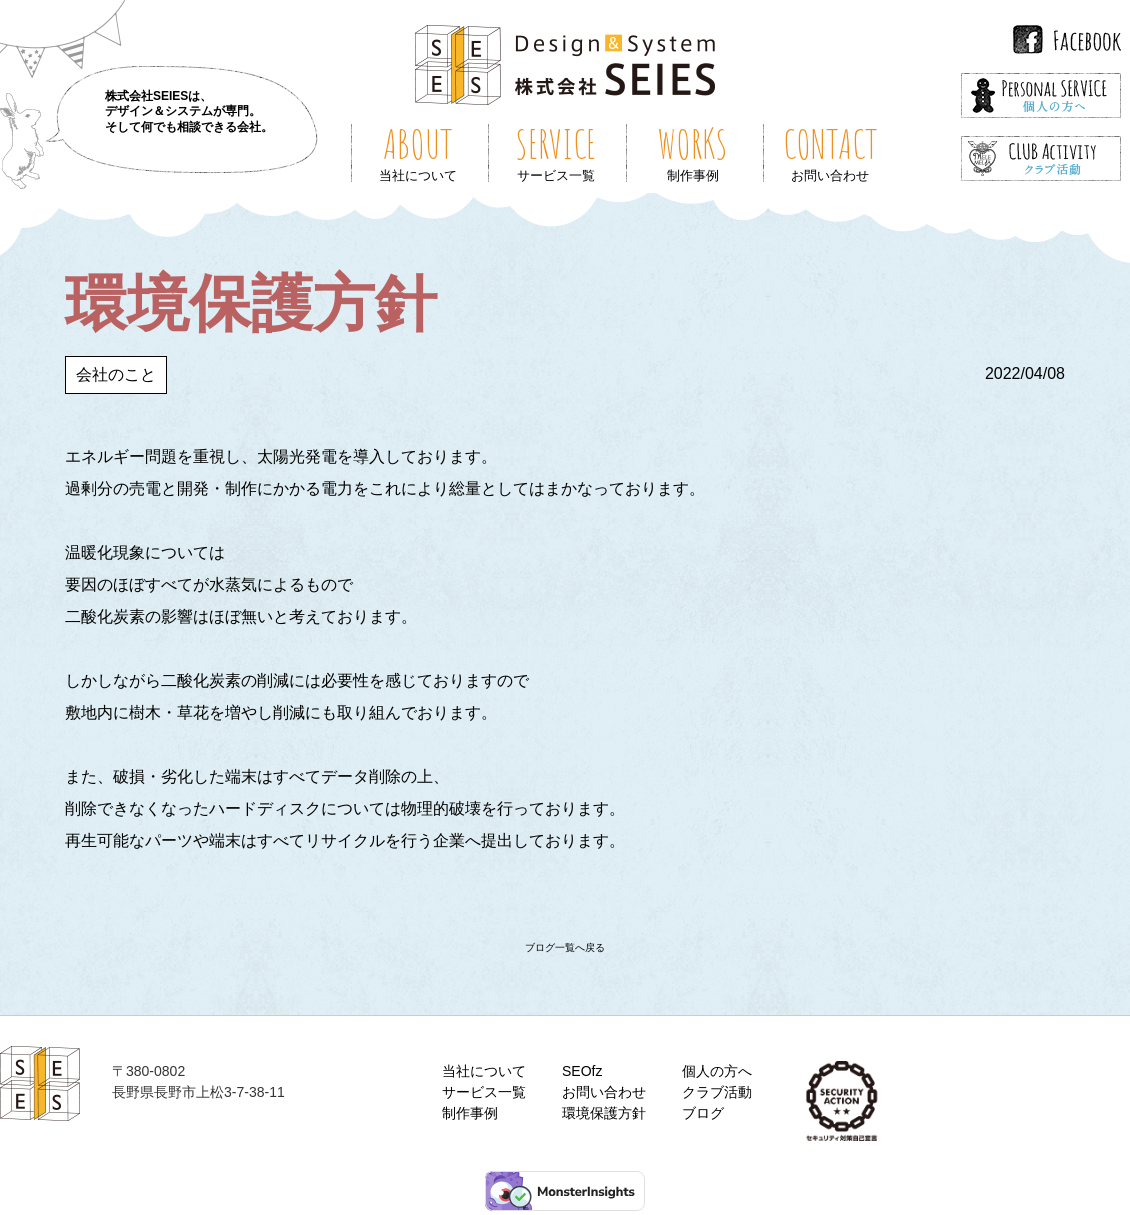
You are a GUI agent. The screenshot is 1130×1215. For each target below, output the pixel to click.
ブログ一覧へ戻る (565, 947)
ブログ (703, 1113)
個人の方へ (717, 1071)
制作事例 (470, 1113)
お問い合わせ (604, 1092)
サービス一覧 (484, 1092)
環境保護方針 (604, 1113)
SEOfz (582, 1071)
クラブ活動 (717, 1092)
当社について (484, 1071)
